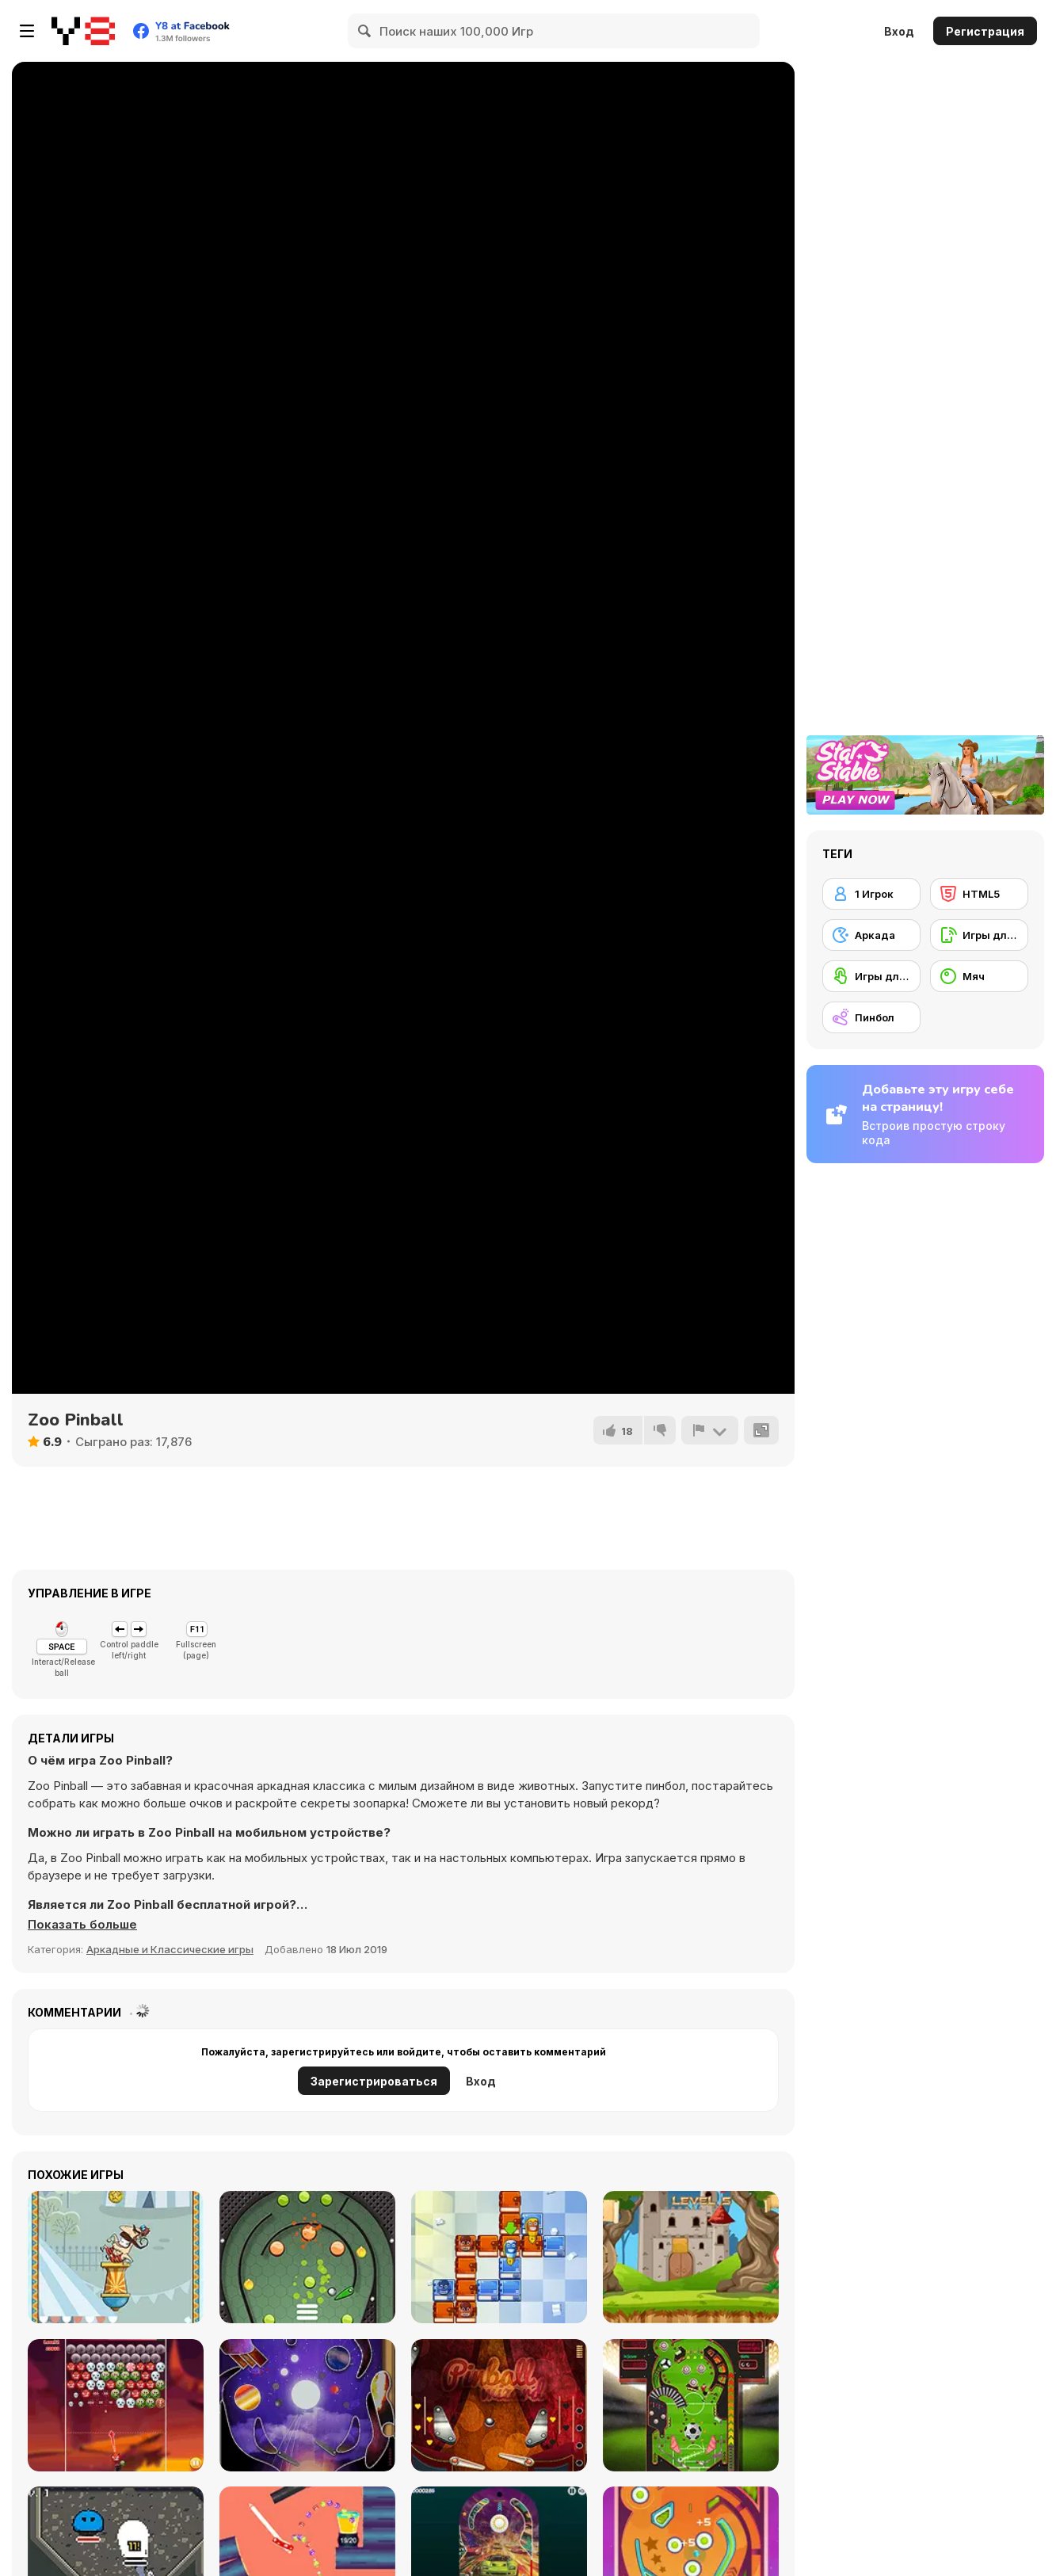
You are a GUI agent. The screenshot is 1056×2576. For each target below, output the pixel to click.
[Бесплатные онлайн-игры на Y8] (83, 31)
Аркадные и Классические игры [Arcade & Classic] (170, 1949)
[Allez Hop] (116, 2257)
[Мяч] (979, 976)
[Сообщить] (709, 1430)
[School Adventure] (499, 2257)
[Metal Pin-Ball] (307, 2257)
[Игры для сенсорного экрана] (871, 976)
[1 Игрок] (871, 894)
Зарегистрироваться (374, 2081)
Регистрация (985, 31)
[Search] (365, 30)
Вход (899, 31)
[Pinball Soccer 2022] (691, 2405)
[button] (82, 1924)
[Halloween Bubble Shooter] (116, 2405)
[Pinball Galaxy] (307, 2405)
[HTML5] (979, 894)
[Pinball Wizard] (499, 2405)
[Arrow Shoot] (691, 2257)
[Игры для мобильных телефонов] (979, 935)
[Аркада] (871, 935)
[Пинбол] (871, 1017)
